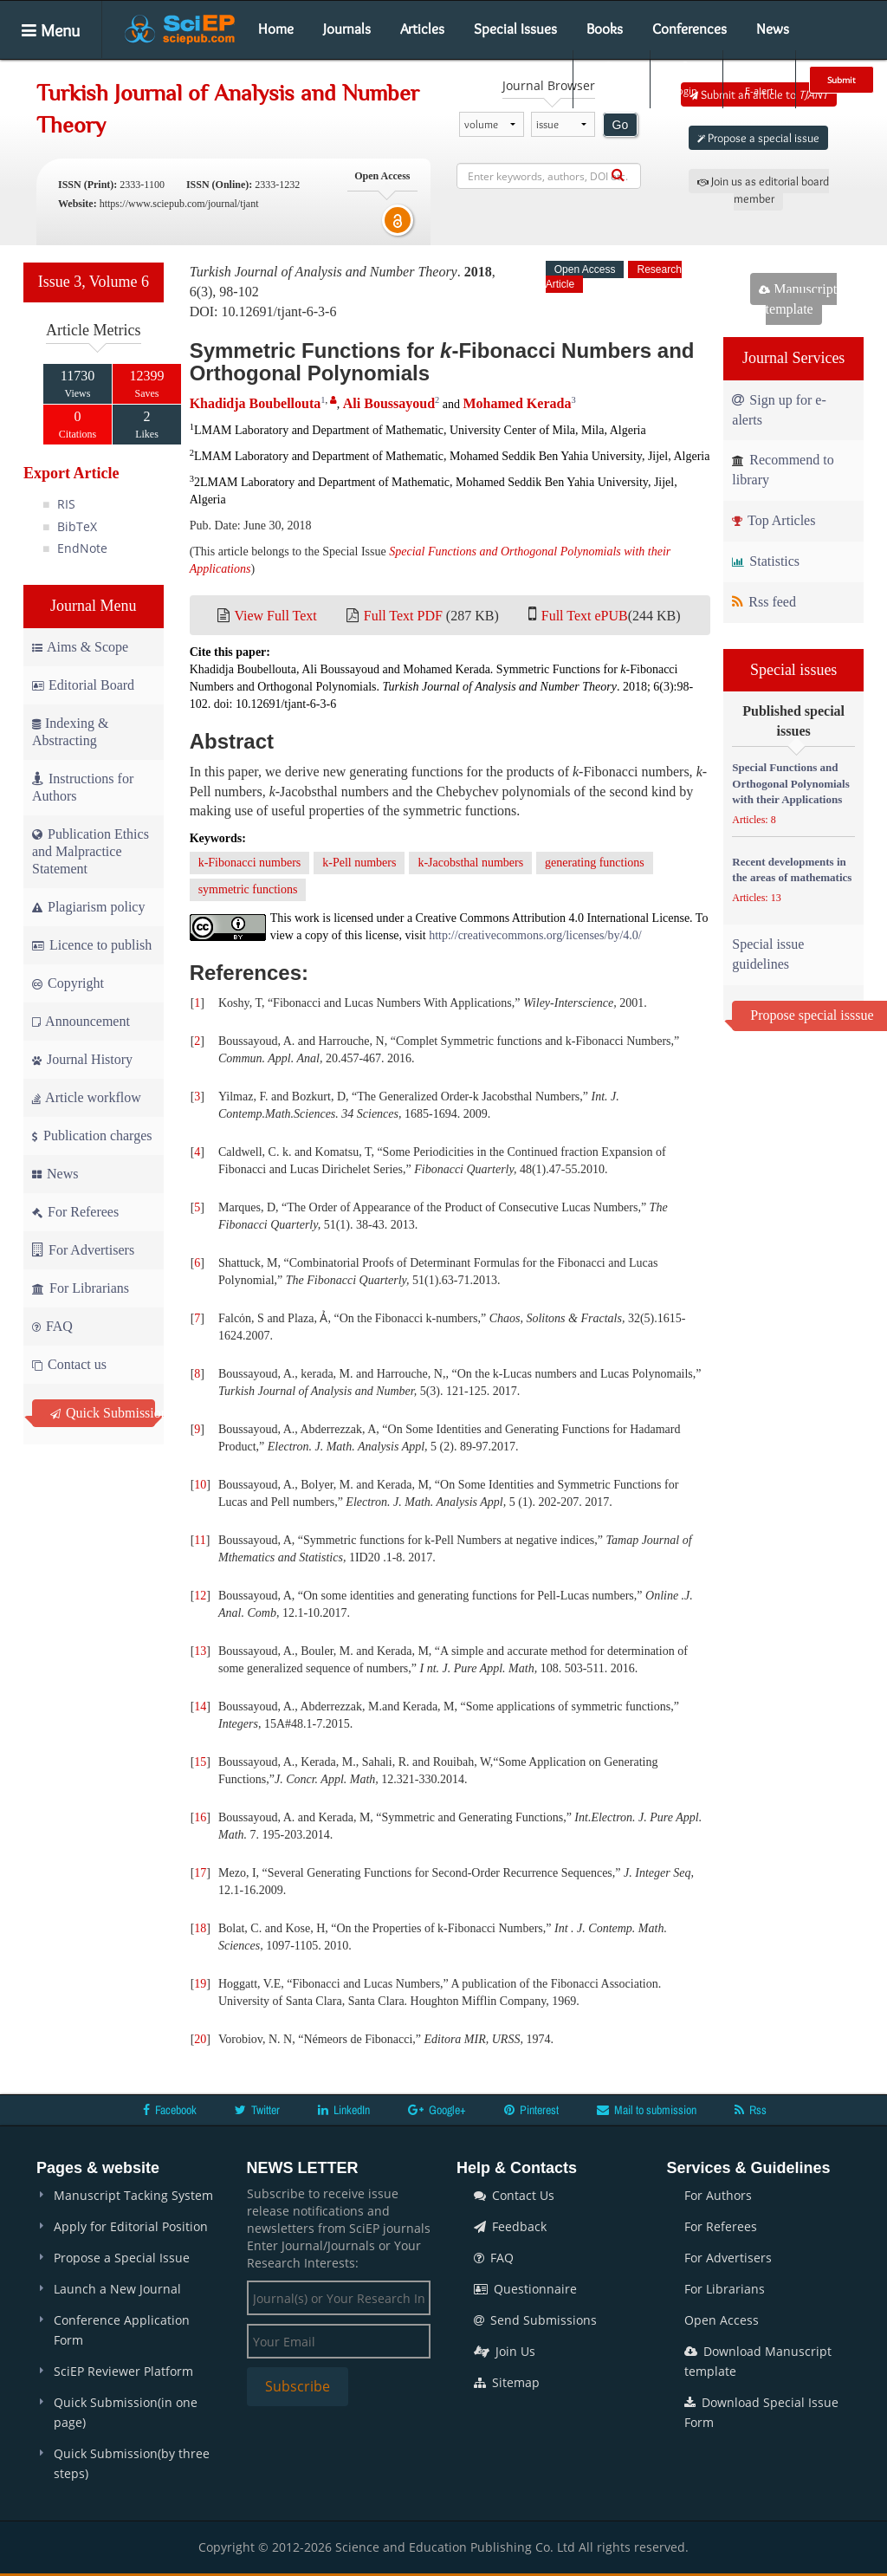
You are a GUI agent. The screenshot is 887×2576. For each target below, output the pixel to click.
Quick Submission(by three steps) (132, 2463)
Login (684, 79)
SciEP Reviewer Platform (123, 2371)
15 (200, 1761)
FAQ (52, 1326)
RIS (66, 504)
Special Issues (515, 28)
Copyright (68, 983)
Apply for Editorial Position (131, 2226)
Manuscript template (798, 299)
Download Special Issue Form (761, 2412)
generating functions (594, 862)
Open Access (721, 2320)
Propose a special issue (758, 138)
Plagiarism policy (88, 906)
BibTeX (77, 526)
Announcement (81, 1021)
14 (200, 1706)
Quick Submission (102, 1412)
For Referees (75, 1211)
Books (604, 28)
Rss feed (764, 601)
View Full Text (275, 615)
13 (200, 1651)
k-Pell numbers (359, 862)
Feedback (510, 2226)
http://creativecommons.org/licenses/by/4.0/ (535, 935)
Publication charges (92, 1135)
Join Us (504, 2351)
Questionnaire (525, 2289)
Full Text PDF (403, 615)
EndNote (82, 548)
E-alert (759, 79)
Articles (422, 28)
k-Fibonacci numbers (249, 862)
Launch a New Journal (117, 2289)
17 (200, 1872)
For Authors (718, 2195)
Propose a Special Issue (122, 2257)
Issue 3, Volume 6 (93, 281)
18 (200, 1928)
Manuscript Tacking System (133, 2195)
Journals (347, 28)
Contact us (69, 1364)
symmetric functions (248, 889)
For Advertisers (83, 1250)
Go (620, 125)
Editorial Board (83, 685)
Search (610, 79)
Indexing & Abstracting (70, 732)
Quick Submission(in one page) (125, 2412)
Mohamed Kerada (517, 403)
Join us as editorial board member (763, 189)
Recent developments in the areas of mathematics (791, 870)
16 (200, 1817)
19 (200, 1983)
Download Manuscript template (758, 2361)
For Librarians (80, 1288)
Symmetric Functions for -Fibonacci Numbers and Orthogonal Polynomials (442, 362)
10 (200, 1484)
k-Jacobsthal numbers (470, 862)
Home (276, 28)
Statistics (766, 561)
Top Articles (773, 520)
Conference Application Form (122, 2330)
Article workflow (86, 1097)
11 (199, 1540)
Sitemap (507, 2382)
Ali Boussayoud (389, 403)
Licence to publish (92, 945)
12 (200, 1595)
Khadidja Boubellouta (255, 403)
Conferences (689, 28)
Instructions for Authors (82, 787)
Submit (841, 80)
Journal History (82, 1059)
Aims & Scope (80, 646)
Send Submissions (535, 2320)
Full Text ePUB (584, 615)
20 (200, 2039)
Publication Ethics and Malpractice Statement (90, 851)
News (772, 28)
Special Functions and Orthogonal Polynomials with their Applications (790, 783)
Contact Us (514, 2195)
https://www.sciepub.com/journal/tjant (179, 204)
